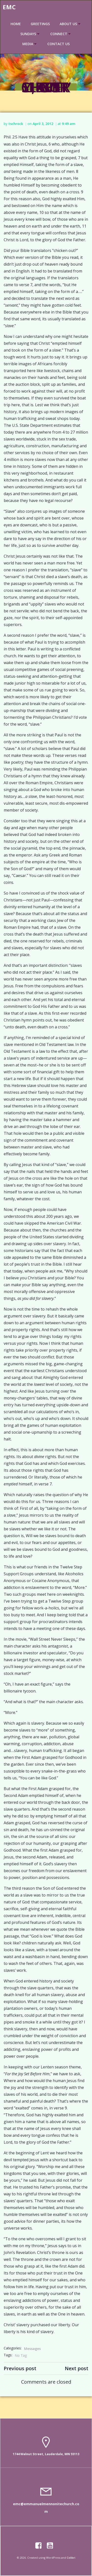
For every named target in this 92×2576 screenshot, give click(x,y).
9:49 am (68, 123)
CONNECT (61, 33)
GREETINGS (40, 23)
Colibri (71, 2557)
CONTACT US (58, 44)
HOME (16, 23)
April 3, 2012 (43, 123)
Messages (32, 2348)
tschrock (15, 123)
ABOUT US (70, 23)
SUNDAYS (30, 33)
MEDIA (30, 44)
